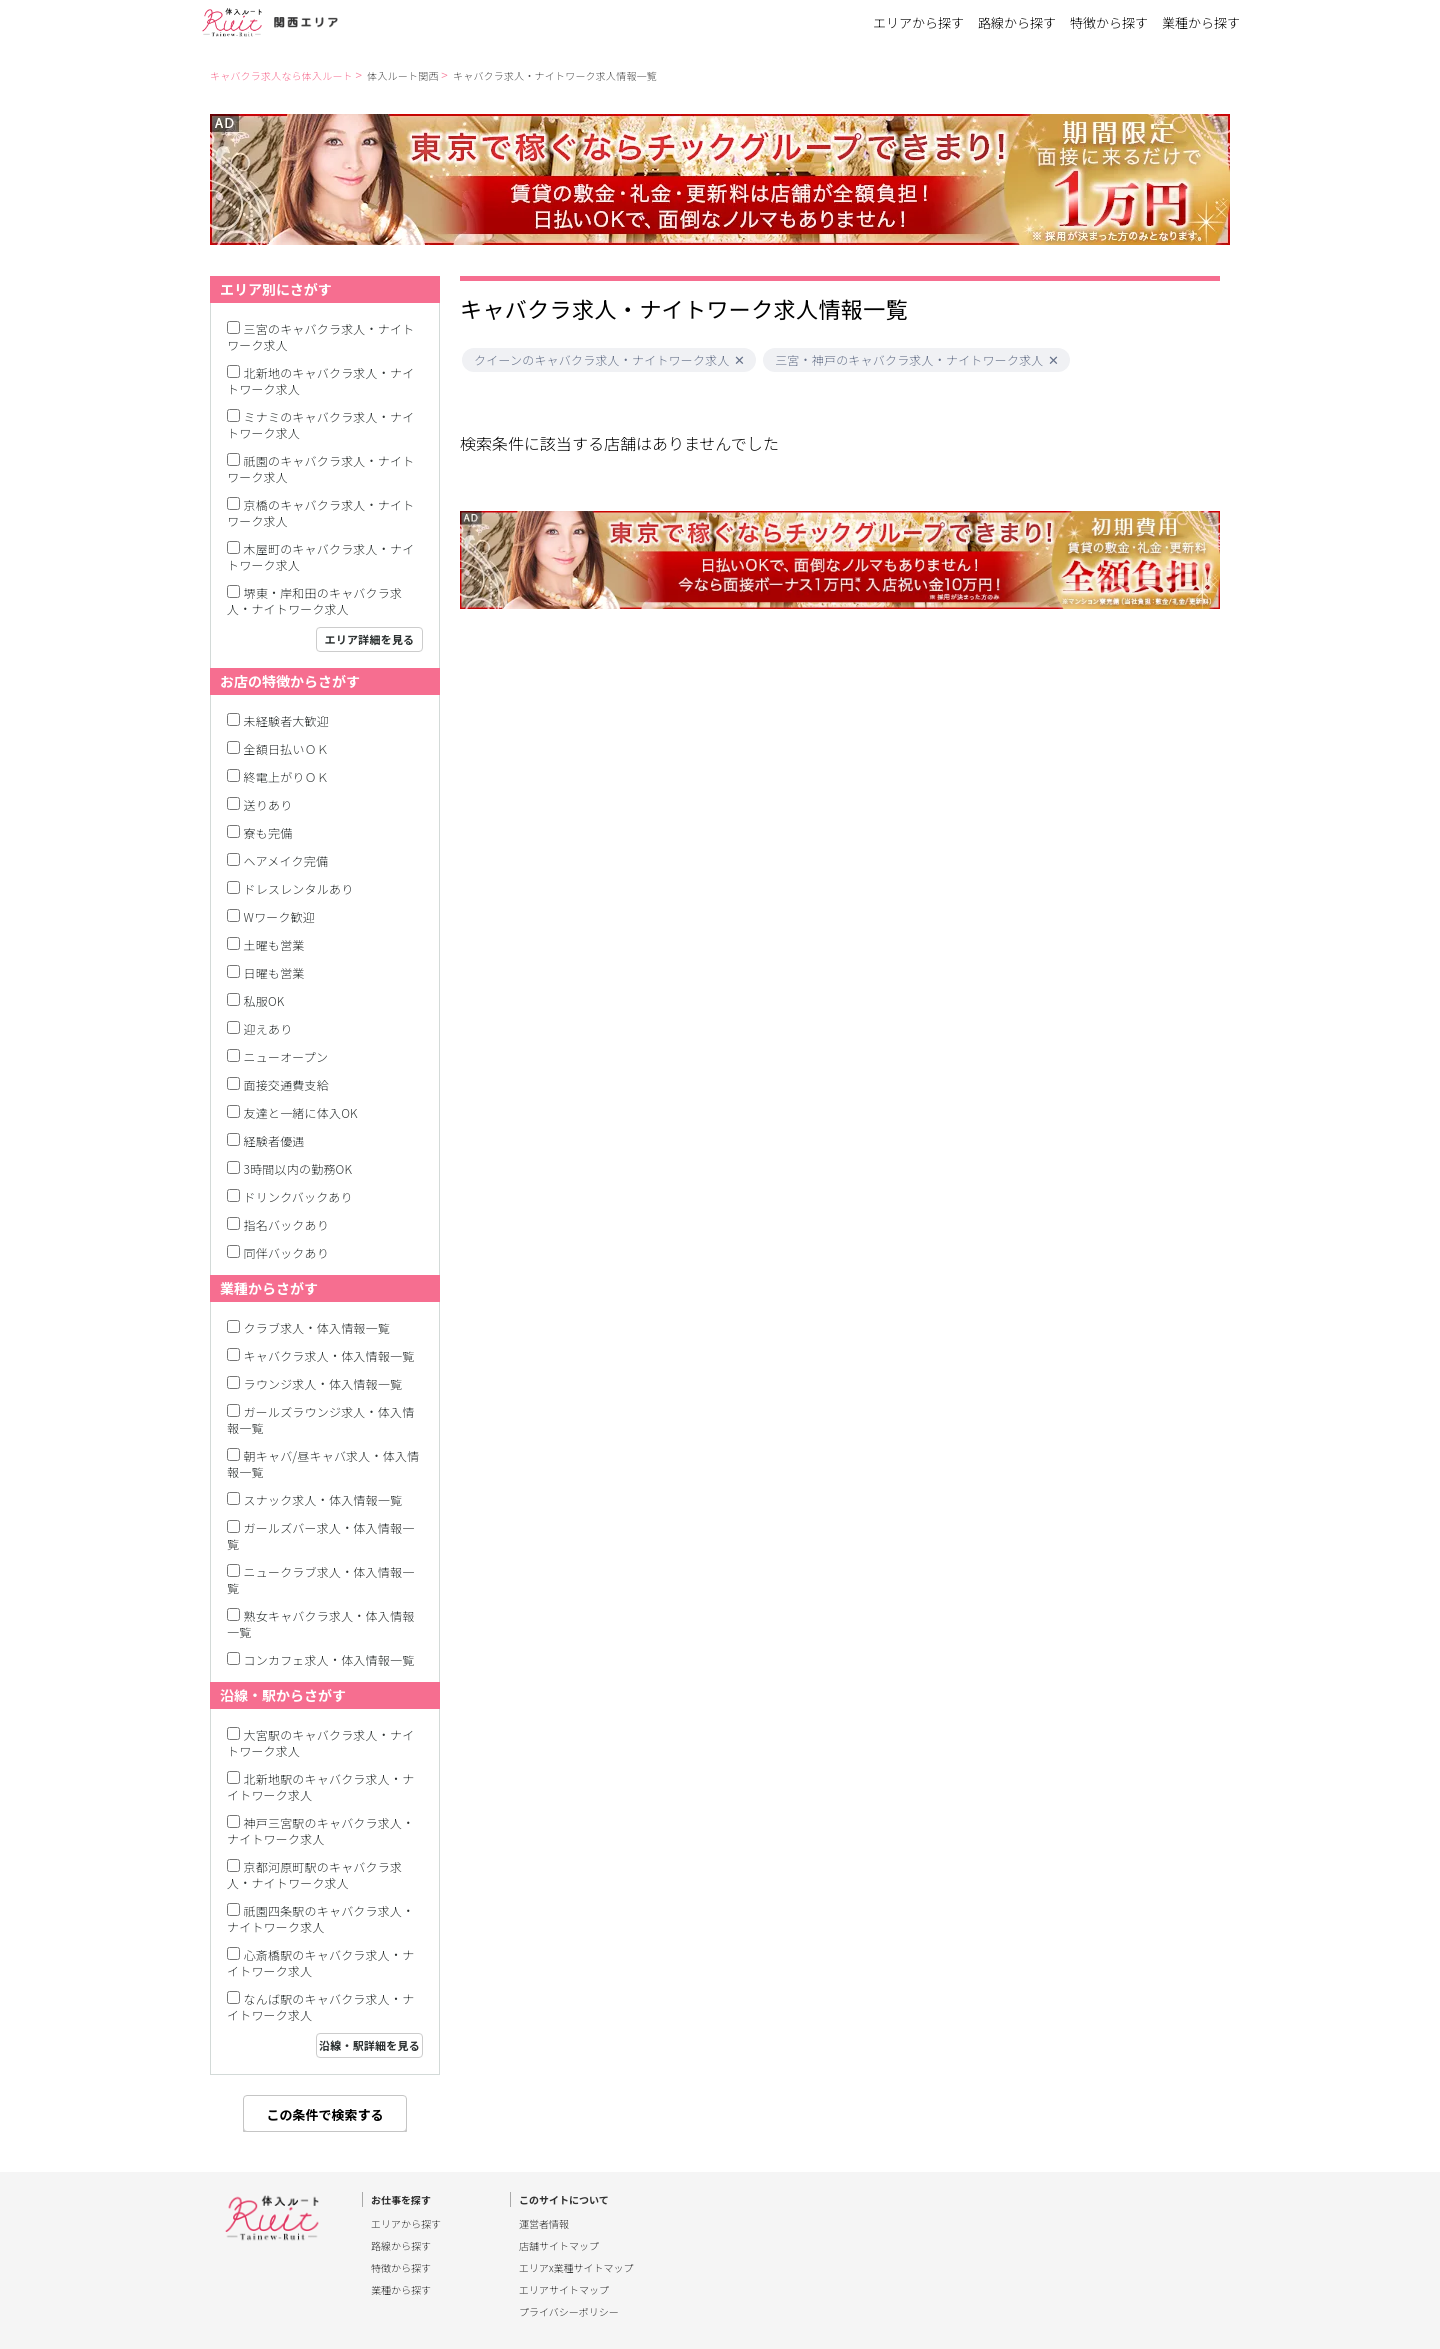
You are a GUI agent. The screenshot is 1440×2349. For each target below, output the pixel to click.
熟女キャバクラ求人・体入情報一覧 (320, 1623)
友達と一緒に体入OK (301, 1112)
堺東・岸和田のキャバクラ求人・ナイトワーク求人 (314, 600)
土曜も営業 (274, 944)
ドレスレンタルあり (299, 888)
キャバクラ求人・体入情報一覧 (329, 1355)
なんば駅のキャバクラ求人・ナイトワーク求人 (320, 2006)
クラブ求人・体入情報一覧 (317, 1327)
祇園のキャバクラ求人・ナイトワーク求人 (320, 468)
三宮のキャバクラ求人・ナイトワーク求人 (320, 336)
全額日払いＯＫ (286, 748)
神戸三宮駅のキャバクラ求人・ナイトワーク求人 (320, 1830)
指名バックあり (286, 1224)
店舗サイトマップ (559, 2246)
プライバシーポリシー (569, 2312)
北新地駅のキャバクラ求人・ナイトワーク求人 (320, 1786)
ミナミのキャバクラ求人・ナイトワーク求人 (320, 424)
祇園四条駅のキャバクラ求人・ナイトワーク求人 (320, 1918)
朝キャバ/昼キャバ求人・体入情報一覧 (323, 1463)
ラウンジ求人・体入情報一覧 (323, 1383)
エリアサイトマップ (564, 2290)
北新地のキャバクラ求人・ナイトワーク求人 (320, 380)
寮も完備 (268, 832)
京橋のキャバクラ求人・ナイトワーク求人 (320, 512)
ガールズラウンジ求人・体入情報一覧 (320, 1419)
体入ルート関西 (402, 75)
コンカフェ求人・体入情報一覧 (329, 1659)
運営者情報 (544, 2224)
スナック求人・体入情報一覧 (323, 1499)
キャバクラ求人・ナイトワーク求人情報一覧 (555, 75)
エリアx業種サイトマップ (576, 2268)
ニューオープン (286, 1056)
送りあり (268, 804)
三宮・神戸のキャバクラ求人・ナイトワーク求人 (909, 360)
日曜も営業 (274, 972)
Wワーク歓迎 (280, 916)
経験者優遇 (274, 1140)
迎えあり (268, 1028)
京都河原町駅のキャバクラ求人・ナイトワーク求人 (314, 1874)
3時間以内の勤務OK (298, 1168)
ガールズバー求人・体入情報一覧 (320, 1535)
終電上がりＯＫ (286, 776)
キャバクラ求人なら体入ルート (281, 75)
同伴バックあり (286, 1252)
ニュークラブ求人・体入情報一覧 (320, 1579)
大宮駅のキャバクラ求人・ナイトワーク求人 (320, 1742)
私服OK (264, 1000)
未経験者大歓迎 (286, 720)
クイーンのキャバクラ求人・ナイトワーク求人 (602, 360)
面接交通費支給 (286, 1084)
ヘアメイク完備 (286, 860)
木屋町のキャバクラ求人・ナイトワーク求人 (320, 556)
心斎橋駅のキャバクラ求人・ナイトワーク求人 (320, 1962)
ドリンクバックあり (298, 1196)
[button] (739, 360)
